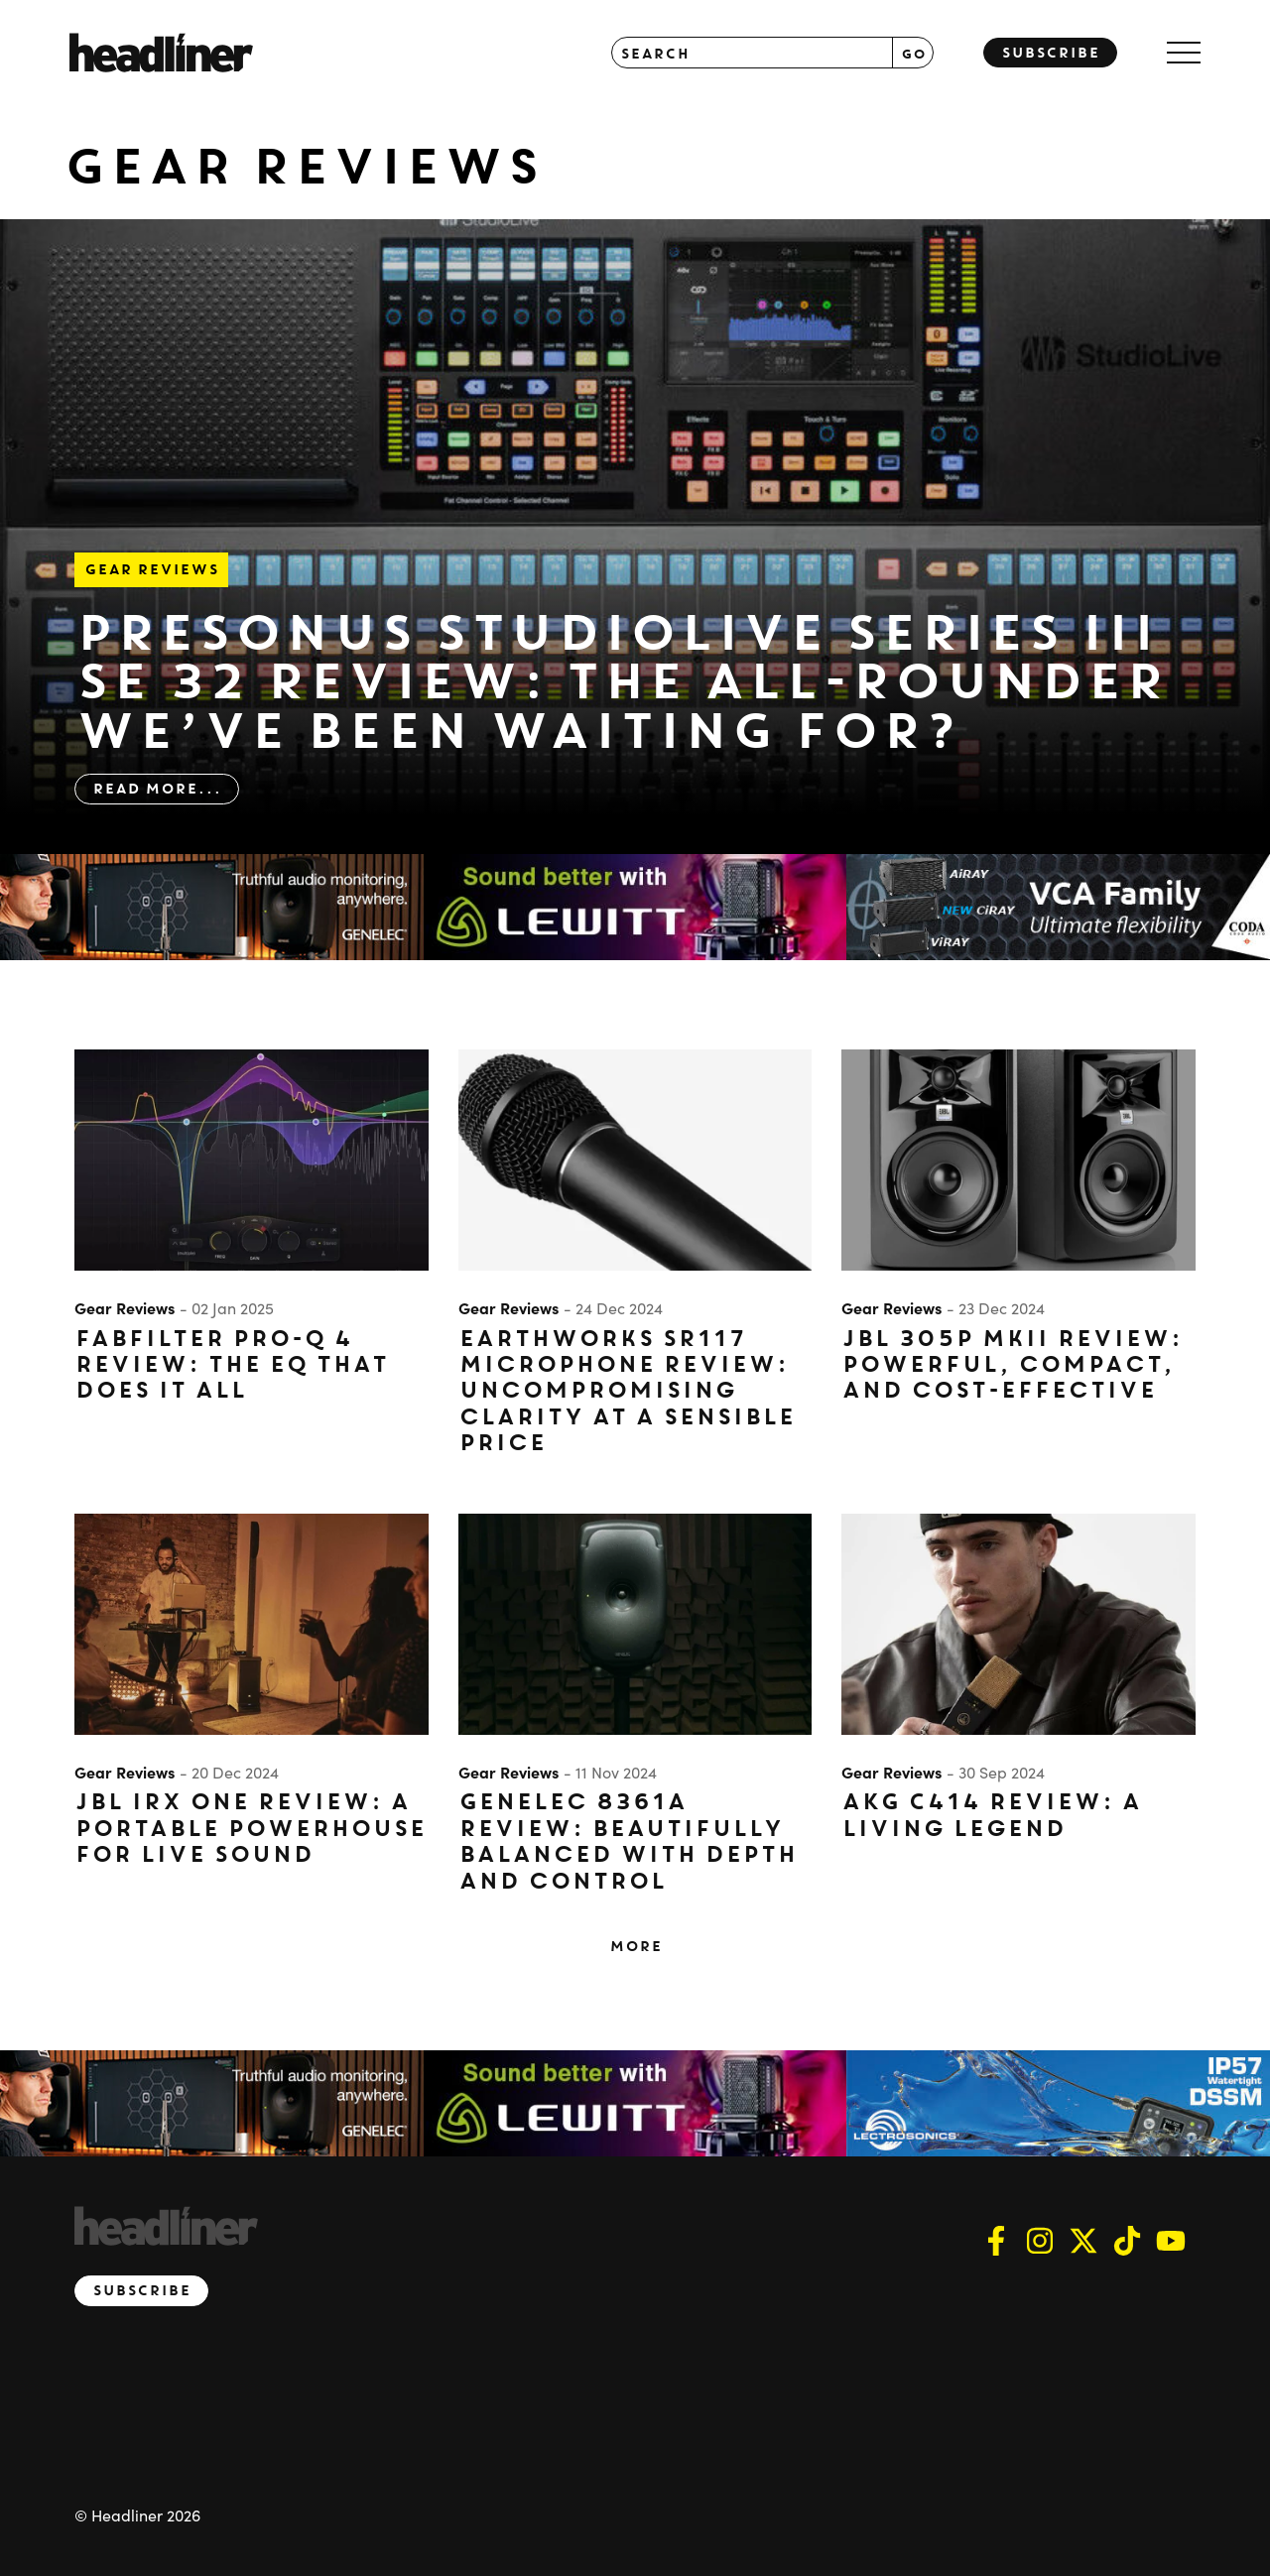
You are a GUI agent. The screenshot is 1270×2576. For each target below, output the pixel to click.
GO (913, 53)
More (635, 1946)
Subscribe (1050, 52)
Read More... (156, 788)
